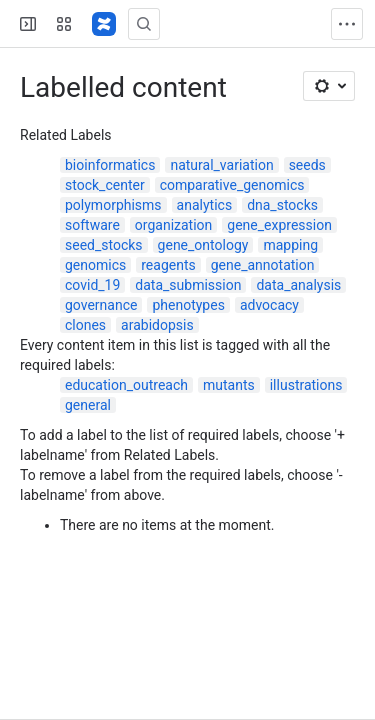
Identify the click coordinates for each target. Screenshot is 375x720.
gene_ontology (203, 245)
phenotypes (188, 305)
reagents (168, 265)
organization (173, 225)
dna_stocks (282, 205)
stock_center (105, 185)
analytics (205, 205)
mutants (229, 385)
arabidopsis (157, 325)
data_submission (188, 285)
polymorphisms (113, 205)
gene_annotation (263, 265)
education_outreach (126, 385)
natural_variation (221, 165)
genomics (95, 265)
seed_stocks (104, 245)
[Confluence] (104, 24)
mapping (290, 245)
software (92, 225)
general (88, 405)
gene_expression (279, 225)
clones (85, 325)
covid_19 (92, 285)
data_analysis (298, 285)
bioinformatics (110, 165)
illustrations (306, 385)
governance (101, 305)
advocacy (269, 305)
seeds (307, 165)
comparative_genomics (232, 185)
